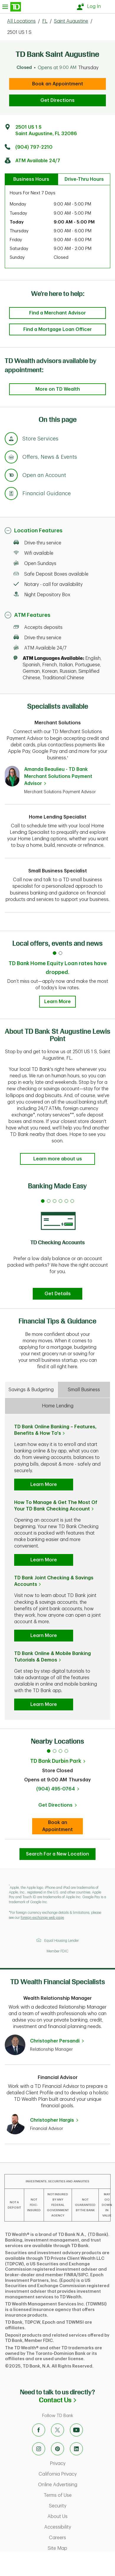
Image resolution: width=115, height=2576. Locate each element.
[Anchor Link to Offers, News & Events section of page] (11, 457)
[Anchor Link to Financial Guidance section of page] (11, 494)
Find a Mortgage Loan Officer (57, 329)
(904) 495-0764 (55, 1789)
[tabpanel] (57, 1248)
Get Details (58, 1293)
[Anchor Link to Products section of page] (11, 476)
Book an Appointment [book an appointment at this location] (57, 84)
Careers (80, 2537)
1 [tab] (48, 1751)
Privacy (81, 2463)
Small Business (84, 1389)
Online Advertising (75, 2484)
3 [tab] (60, 1751)
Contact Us (77, 2400)
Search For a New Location (57, 1854)
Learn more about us (57, 1159)
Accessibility (78, 2527)
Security (80, 2506)
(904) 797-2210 (33, 147)
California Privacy (75, 2474)
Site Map (80, 2548)
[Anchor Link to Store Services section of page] (11, 439)
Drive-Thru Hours (84, 179)
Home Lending (57, 1406)
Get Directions (57, 100)
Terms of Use (78, 2495)
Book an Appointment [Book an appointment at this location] (62, 1826)
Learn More (57, 1001)
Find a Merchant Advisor (57, 313)
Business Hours (31, 179)
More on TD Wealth (57, 389)
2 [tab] (54, 1751)
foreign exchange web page (42, 1917)
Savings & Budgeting (31, 1389)
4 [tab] (66, 1751)
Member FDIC (57, 1951)
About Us (79, 2516)
